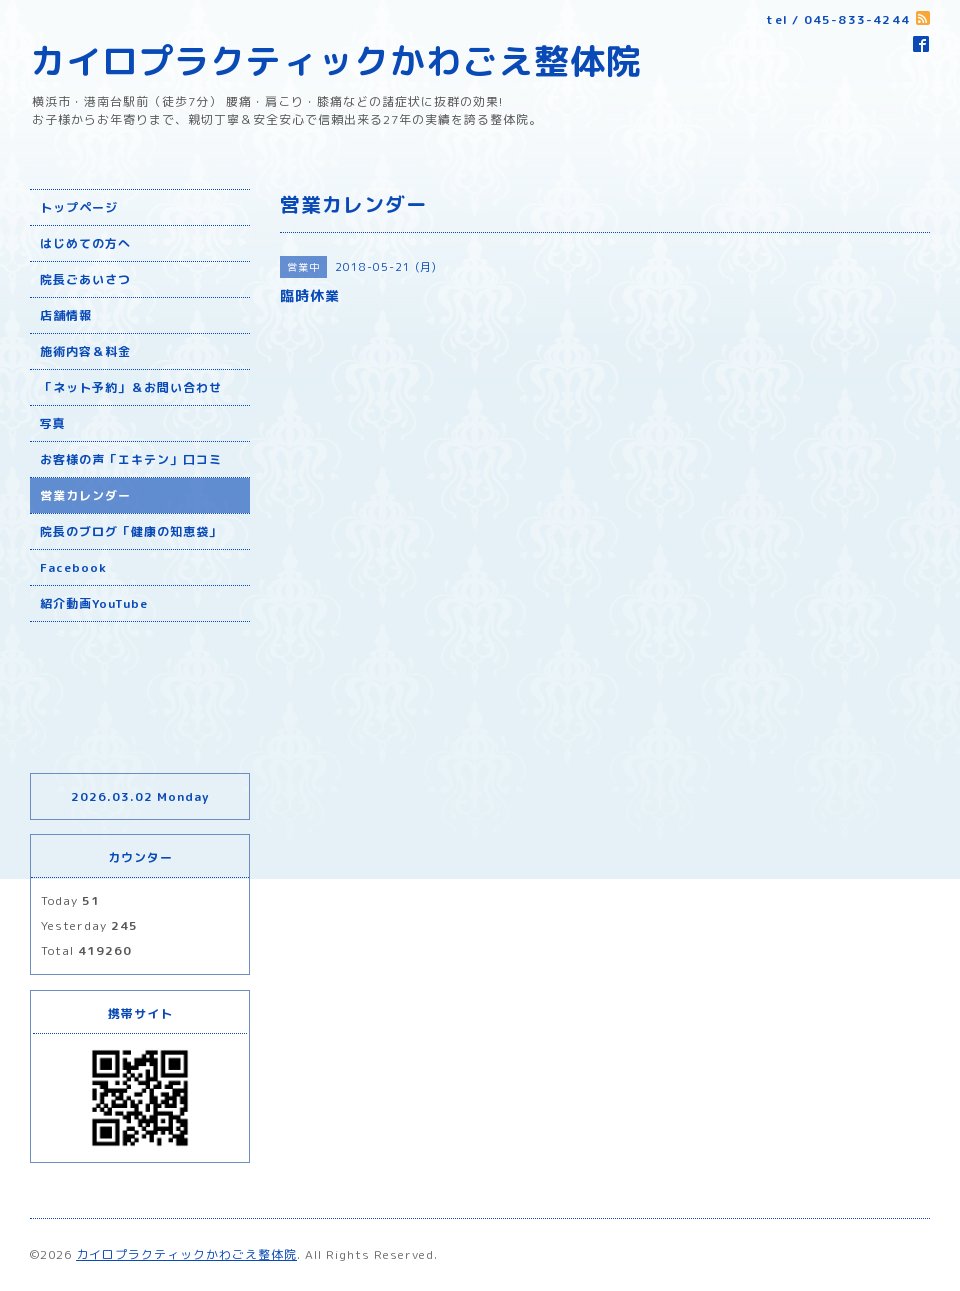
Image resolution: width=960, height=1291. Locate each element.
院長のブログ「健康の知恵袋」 (131, 531)
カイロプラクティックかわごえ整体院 (336, 60)
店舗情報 (66, 315)
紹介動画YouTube (94, 603)
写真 (53, 423)
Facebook (73, 567)
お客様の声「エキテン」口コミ (131, 459)
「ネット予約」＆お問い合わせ (131, 387)
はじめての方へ (85, 243)
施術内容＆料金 (85, 351)
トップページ (79, 207)
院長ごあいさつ (85, 279)
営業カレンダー (85, 495)
